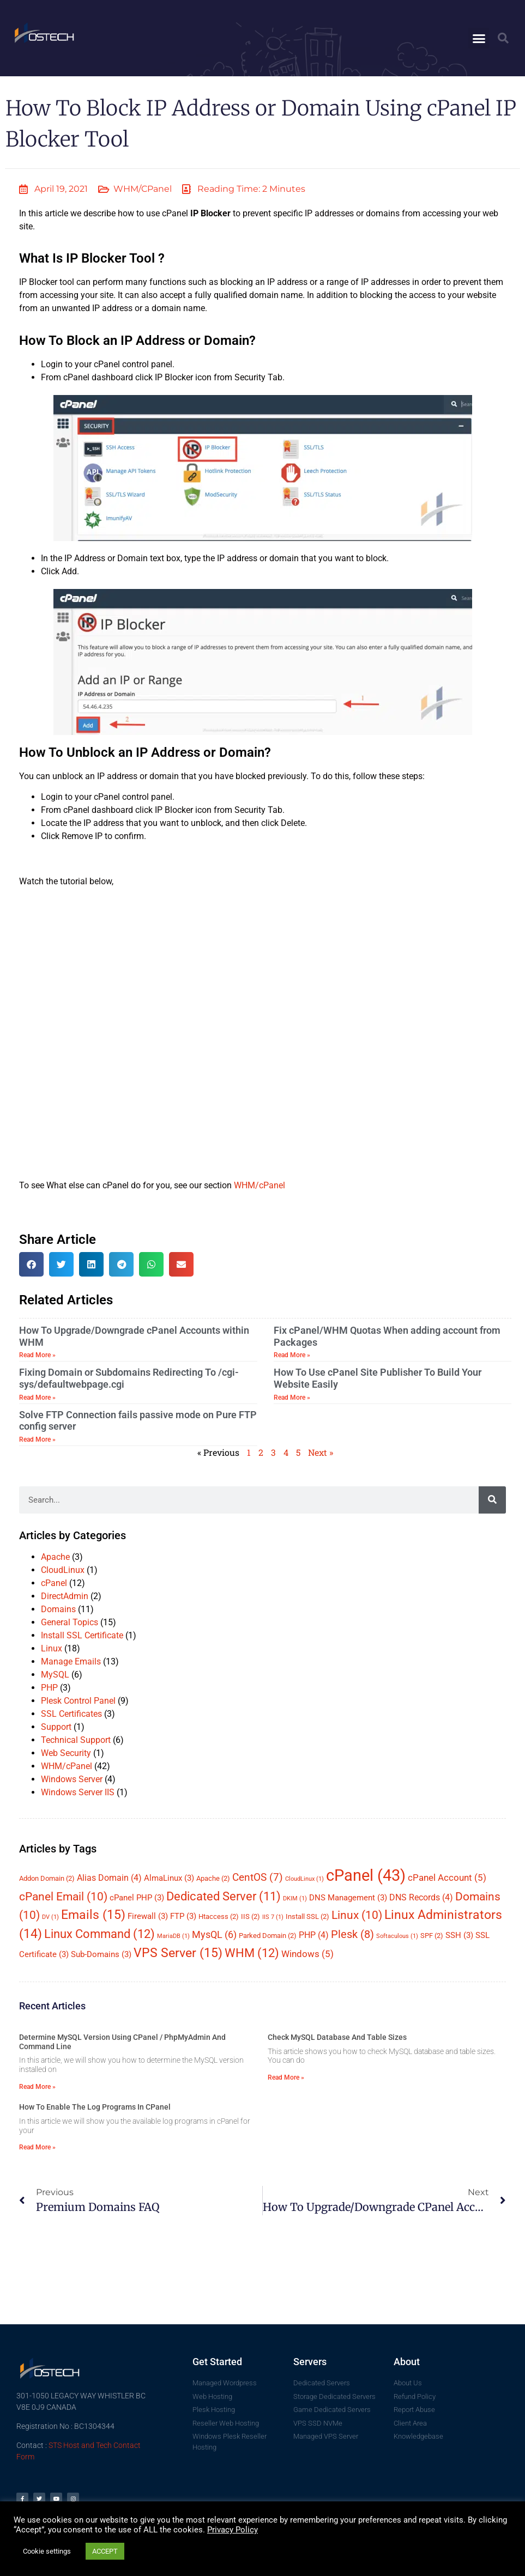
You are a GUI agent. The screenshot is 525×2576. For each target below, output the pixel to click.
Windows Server (71, 1779)
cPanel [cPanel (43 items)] (366, 1875)
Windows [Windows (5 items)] (307, 1953)
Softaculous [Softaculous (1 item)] (397, 1936)
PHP (49, 1687)
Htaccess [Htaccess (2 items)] (218, 1916)
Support (56, 1727)
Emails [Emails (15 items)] (93, 1914)
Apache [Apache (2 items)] (213, 1878)
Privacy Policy (232, 2530)
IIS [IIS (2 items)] (250, 1916)
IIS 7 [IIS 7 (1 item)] (272, 1917)
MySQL (55, 1674)
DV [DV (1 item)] (50, 1917)
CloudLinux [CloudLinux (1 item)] (304, 1878)
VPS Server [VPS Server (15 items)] (178, 1952)
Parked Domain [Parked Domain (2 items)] (268, 1935)
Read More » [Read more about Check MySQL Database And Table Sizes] (286, 2077)
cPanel (54, 1583)
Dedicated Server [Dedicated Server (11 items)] (223, 1896)
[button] (478, 38)
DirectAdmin (64, 1596)
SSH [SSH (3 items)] (459, 1935)
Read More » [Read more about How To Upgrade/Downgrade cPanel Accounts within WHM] (37, 1355)
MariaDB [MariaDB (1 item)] (173, 1936)
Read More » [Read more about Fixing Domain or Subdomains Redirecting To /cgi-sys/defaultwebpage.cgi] (37, 1397)
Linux (51, 1648)
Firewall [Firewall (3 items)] (148, 1916)
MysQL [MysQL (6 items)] (214, 1934)
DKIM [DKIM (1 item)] (295, 1898)
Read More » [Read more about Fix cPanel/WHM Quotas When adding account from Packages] (292, 1355)
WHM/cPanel (142, 189)
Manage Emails (71, 1661)
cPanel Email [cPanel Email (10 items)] (63, 1896)
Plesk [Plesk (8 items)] (352, 1934)
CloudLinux (63, 1570)
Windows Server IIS (77, 1792)
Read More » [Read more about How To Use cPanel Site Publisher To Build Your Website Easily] (292, 1397)
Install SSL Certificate (82, 1635)
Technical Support (76, 1740)
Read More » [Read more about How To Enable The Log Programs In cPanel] (37, 2147)
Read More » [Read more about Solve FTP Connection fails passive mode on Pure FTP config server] (37, 1439)
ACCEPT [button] (105, 2551)
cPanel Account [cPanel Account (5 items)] (447, 1877)
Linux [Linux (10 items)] (356, 1915)
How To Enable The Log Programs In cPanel (95, 2107)
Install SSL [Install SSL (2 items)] (307, 1916)
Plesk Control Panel (78, 1701)
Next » (320, 1452)
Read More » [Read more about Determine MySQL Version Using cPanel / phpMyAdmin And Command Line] (37, 2087)
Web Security (66, 1753)
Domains (58, 1609)
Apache (55, 1557)
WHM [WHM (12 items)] (252, 1953)
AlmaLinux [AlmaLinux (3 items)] (169, 1878)
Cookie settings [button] (47, 2551)
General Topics (69, 1622)
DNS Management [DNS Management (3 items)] (348, 1898)
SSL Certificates (71, 1714)
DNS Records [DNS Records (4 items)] (421, 1897)
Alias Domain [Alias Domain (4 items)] (109, 1878)
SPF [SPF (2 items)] (431, 1935)
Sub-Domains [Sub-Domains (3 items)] (101, 1954)
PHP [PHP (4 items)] (314, 1935)
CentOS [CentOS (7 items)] (257, 1877)
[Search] (492, 1500)
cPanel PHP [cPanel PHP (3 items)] (137, 1898)
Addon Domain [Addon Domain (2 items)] (47, 1878)
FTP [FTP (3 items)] (183, 1916)
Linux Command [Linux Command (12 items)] (99, 1934)
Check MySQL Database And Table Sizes (337, 2037)
